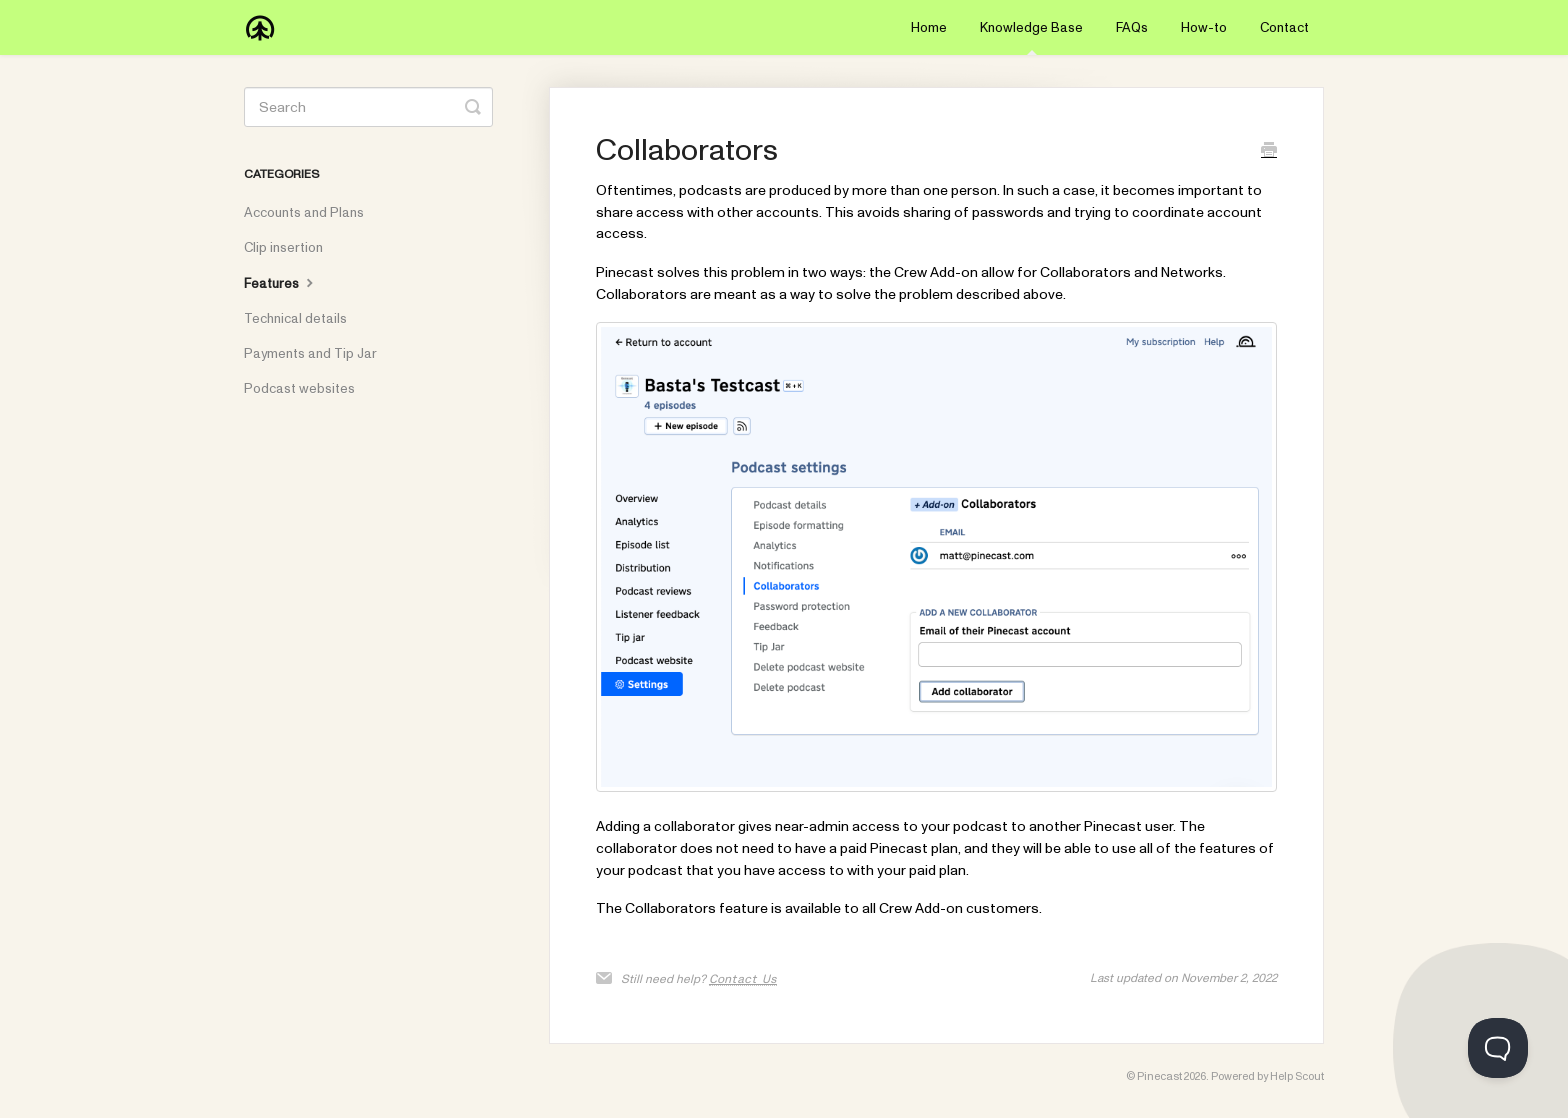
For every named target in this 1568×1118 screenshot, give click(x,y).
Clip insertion (283, 248)
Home (929, 28)
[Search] (368, 107)
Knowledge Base (1031, 37)
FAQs (1132, 28)
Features (281, 283)
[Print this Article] (1269, 152)
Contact (1284, 28)
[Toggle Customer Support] (1498, 1048)
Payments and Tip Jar (310, 354)
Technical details (295, 319)
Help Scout (1297, 1076)
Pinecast (1159, 1076)
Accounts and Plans (304, 213)
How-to (1204, 28)
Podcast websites (299, 389)
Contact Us (743, 979)
